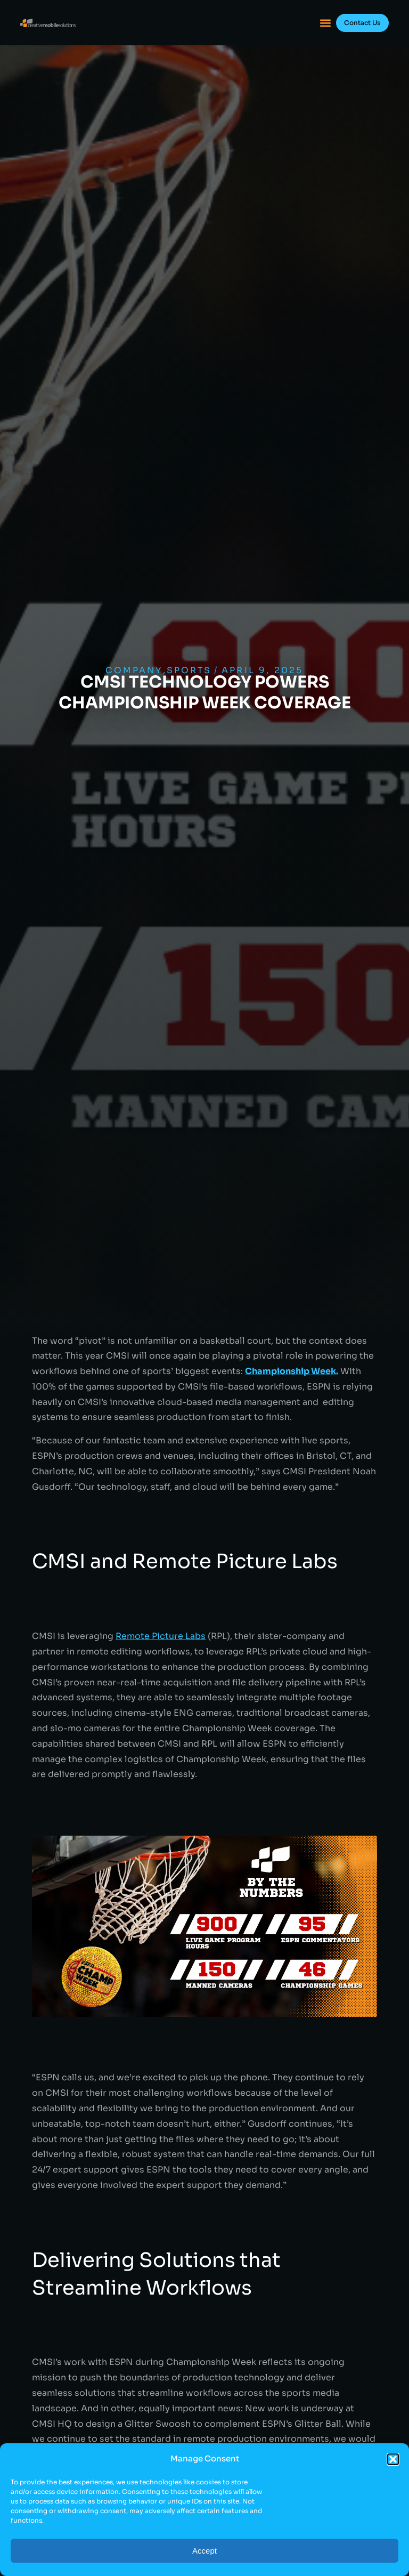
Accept (204, 2550)
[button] (393, 2459)
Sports (189, 670)
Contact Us (362, 23)
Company (133, 670)
